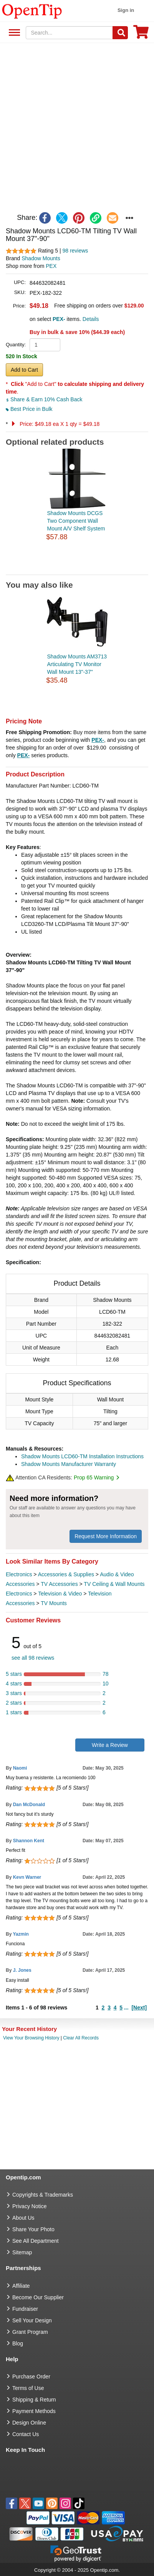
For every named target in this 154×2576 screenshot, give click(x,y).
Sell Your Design (32, 2320)
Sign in (126, 10)
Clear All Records (81, 2038)
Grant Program (30, 2332)
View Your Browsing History (31, 2038)
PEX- (97, 740)
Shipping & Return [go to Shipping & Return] (34, 2400)
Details (91, 319)
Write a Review (110, 1745)
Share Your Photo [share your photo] (33, 2229)
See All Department (13, 33)
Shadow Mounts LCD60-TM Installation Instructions (82, 1456)
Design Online (29, 2423)
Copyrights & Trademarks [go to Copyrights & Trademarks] (42, 2195)
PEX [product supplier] (51, 266)
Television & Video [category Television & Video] (60, 1593)
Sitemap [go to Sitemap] (22, 2252)
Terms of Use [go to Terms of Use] (28, 2388)
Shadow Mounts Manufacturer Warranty (68, 1464)
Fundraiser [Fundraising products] (25, 2309)
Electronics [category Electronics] (19, 1574)
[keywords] (69, 32)
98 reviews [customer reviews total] (75, 251)
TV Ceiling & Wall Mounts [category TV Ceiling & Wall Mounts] (114, 1584)
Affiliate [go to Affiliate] (21, 2286)
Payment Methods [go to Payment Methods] (34, 2411)
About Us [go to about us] (23, 2218)
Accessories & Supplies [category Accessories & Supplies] (66, 1574)
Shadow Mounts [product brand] (41, 258)
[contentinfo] (32, 11)
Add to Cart (24, 370)
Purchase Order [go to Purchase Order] (31, 2376)
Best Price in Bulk (29, 409)
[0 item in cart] (141, 34)
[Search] (120, 32)
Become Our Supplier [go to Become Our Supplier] (38, 2297)
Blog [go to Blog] (17, 2343)
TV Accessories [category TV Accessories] (59, 1584)
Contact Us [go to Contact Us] (25, 2434)
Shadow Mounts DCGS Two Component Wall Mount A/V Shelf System (76, 521)
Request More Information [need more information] (106, 1536)
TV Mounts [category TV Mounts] (54, 1603)
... (126, 2007)
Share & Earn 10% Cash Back (44, 399)
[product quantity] (45, 344)
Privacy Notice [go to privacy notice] (29, 2206)
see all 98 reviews (33, 1658)
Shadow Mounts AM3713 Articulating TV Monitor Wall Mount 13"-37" (77, 664)
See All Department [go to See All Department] (35, 2241)
